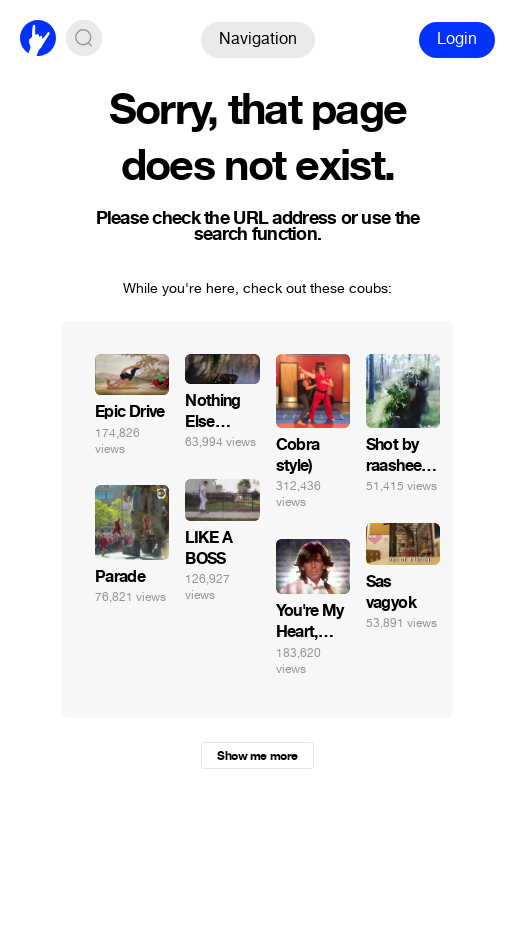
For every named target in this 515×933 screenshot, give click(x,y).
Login (457, 38)
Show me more (257, 756)
